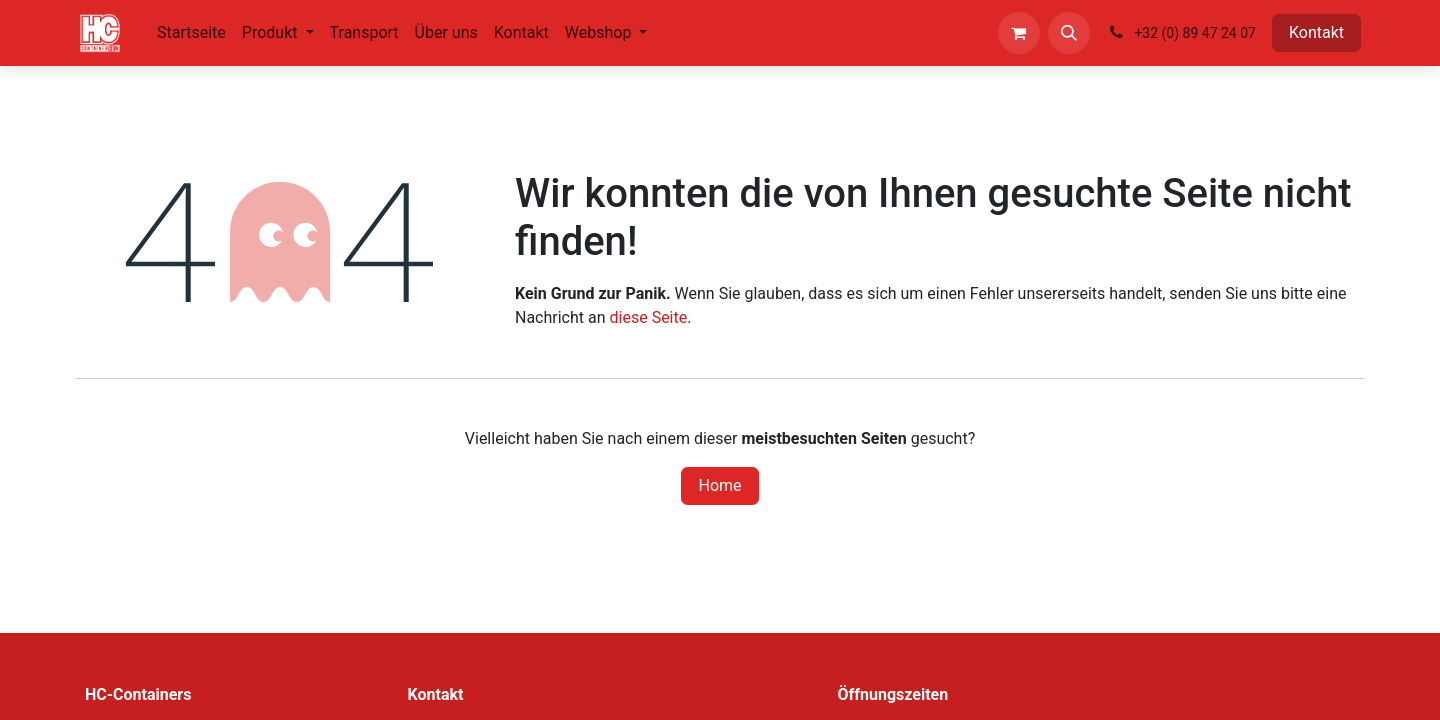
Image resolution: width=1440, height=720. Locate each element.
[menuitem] (191, 33)
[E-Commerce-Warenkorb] (1019, 33)
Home (719, 485)
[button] (1069, 33)
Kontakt (1316, 32)
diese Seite (649, 317)
